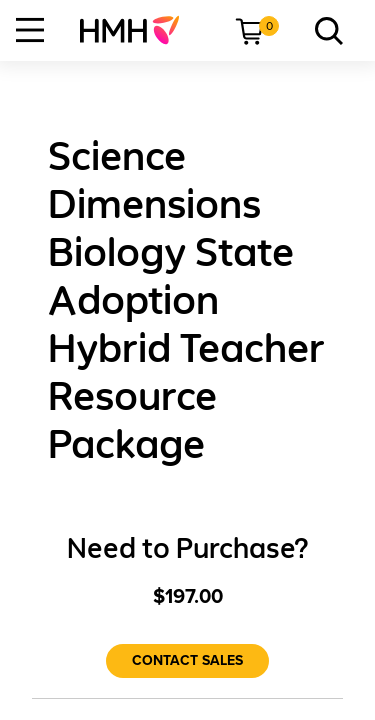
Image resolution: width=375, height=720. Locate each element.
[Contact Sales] (187, 661)
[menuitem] (137, 30)
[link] (137, 30)
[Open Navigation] (30, 30)
